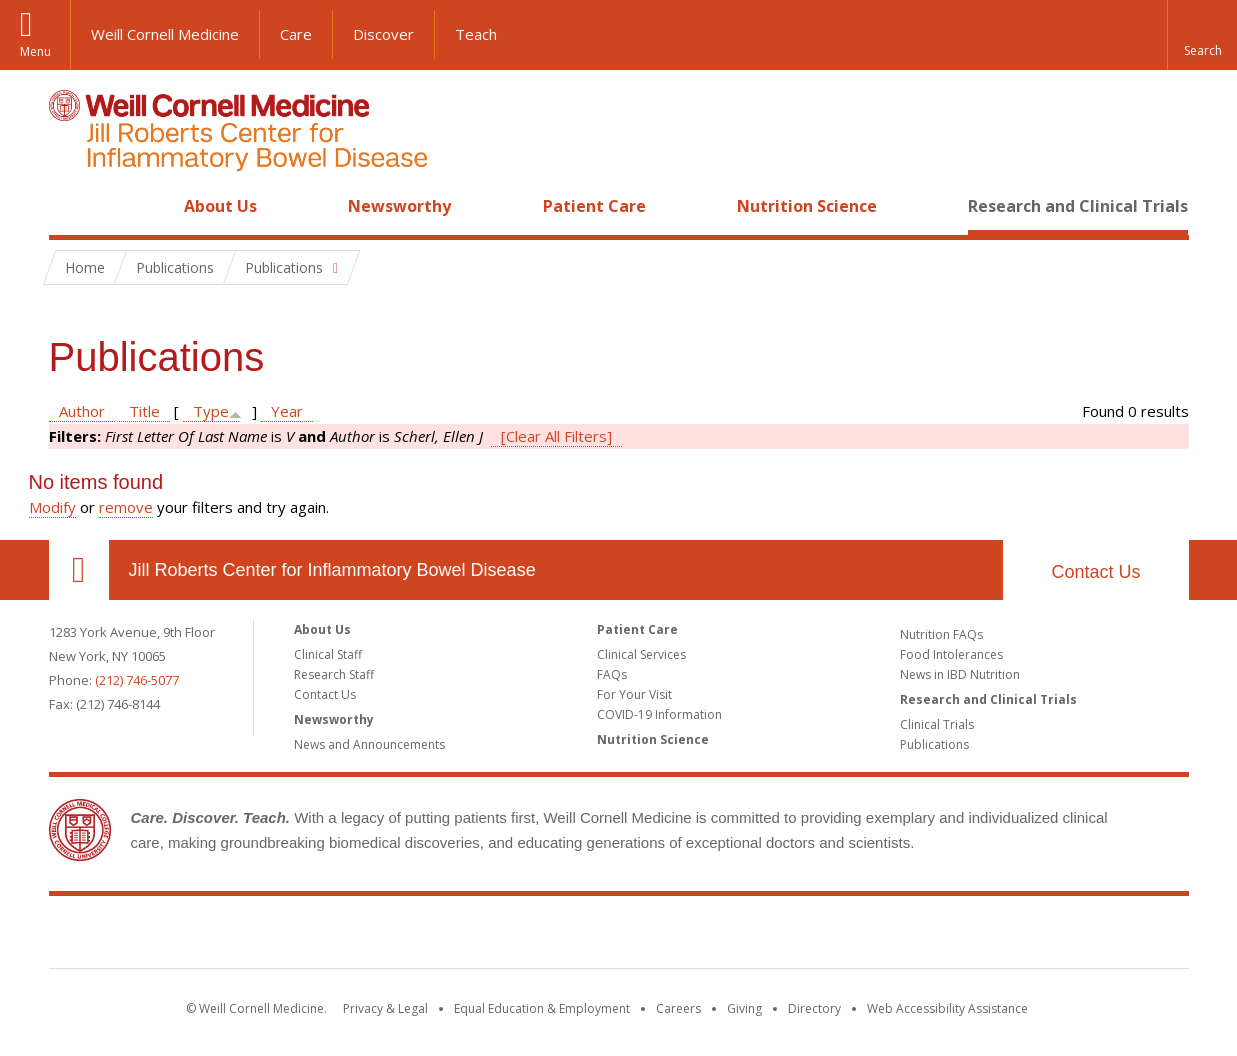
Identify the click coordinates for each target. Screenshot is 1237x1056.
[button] (1202, 35)
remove (126, 507)
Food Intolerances (951, 654)
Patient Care (594, 206)
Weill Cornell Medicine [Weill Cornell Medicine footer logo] (472, 936)
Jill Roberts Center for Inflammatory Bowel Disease (332, 570)
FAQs (612, 674)
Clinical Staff (328, 654)
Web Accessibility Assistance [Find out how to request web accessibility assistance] (947, 1008)
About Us (220, 206)
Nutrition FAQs (941, 634)
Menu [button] (35, 51)
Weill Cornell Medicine (165, 34)
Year (287, 411)
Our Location (79, 570)
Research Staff (334, 674)
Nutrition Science (807, 206)
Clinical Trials (937, 724)
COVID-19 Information (659, 714)
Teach (476, 34)
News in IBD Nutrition (960, 674)
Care (296, 34)
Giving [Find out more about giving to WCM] (744, 1008)
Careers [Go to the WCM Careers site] (678, 1008)
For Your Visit (634, 694)
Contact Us (1095, 572)
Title (144, 411)
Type (211, 411)
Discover (383, 34)
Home (71, 206)
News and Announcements (369, 744)
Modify (52, 507)
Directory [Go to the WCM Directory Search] (814, 1008)
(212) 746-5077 (137, 680)
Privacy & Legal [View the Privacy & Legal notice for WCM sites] (385, 1008)
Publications (934, 744)
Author (82, 411)
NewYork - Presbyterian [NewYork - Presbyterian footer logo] (785, 936)
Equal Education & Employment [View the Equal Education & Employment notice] (542, 1008)
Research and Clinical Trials (1078, 206)
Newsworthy (399, 206)
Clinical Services (641, 654)
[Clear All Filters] (556, 436)
